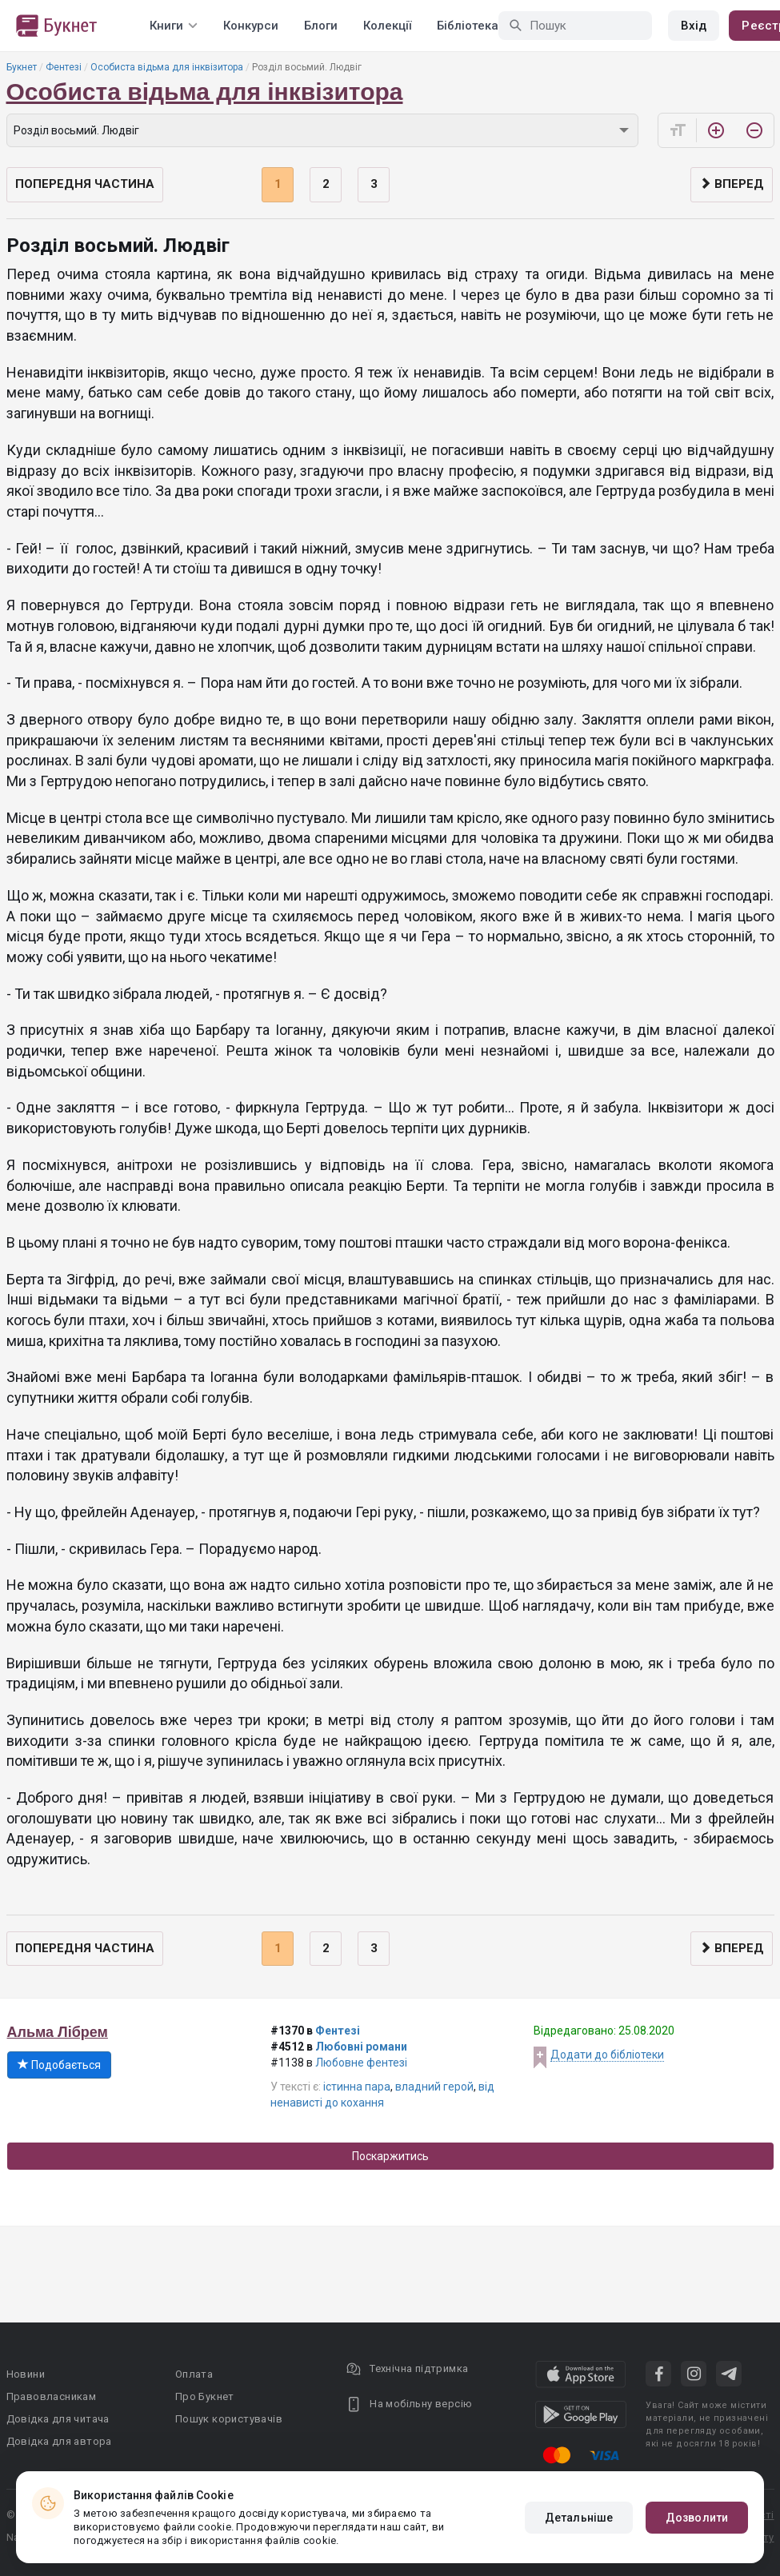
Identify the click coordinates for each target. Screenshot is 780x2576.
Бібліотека (467, 25)
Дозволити (697, 2517)
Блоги (321, 25)
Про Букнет (204, 2396)
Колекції (387, 25)
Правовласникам (51, 2396)
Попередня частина (84, 184)
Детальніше (579, 2517)
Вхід (693, 25)
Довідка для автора (59, 2441)
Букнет (21, 67)
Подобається (59, 2065)
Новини (25, 2374)
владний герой (434, 2086)
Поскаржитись (390, 2156)
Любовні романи (361, 2046)
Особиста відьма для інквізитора (166, 67)
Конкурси (250, 25)
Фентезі (64, 67)
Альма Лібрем (57, 2032)
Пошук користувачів (228, 2419)
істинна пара (356, 2086)
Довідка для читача (58, 2419)
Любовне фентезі (361, 2062)
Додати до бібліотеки (607, 2054)
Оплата (194, 2374)
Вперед (731, 184)
